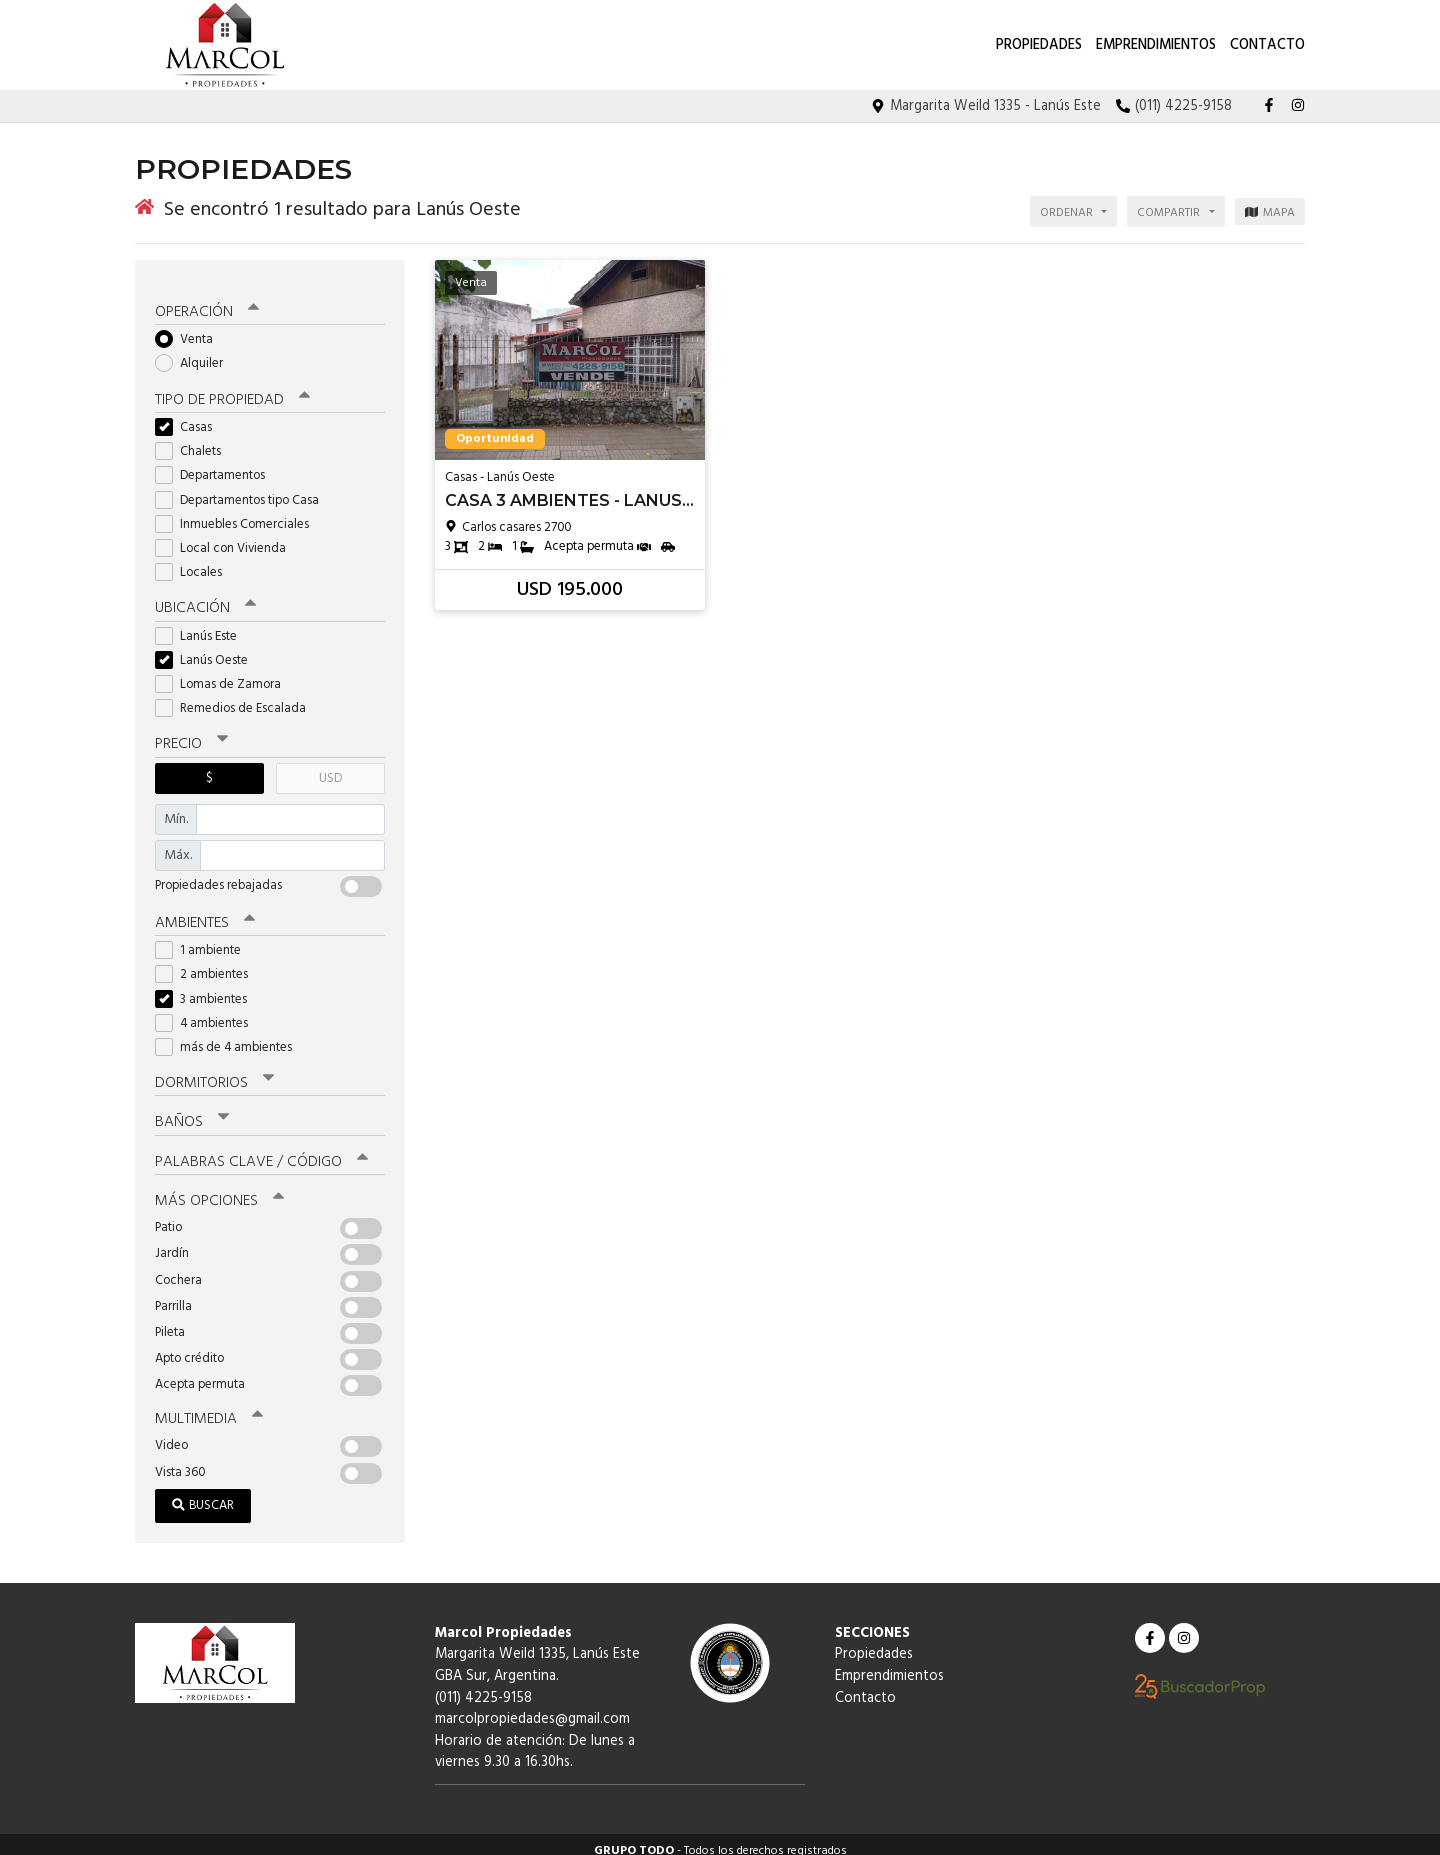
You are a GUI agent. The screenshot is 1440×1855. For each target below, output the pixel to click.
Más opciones (219, 1188)
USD (330, 766)
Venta (190, 328)
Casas (190, 416)
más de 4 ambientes (230, 1035)
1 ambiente (204, 938)
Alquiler (195, 352)
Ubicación (205, 597)
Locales (195, 561)
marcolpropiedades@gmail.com (532, 1706)
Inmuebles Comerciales (238, 512)
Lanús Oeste (208, 648)
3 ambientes (207, 987)
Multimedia (209, 1406)
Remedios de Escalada (237, 697)
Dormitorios (214, 1071)
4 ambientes (208, 1011)
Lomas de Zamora (224, 672)
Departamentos (216, 464)
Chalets (194, 440)
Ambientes (205, 911)
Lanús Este (202, 624)
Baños (192, 1110)
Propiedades (1039, 45)
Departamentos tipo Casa (243, 488)
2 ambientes (208, 962)
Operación (207, 301)
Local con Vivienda (227, 537)
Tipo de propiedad (232, 389)
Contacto (1267, 45)
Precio (191, 733)
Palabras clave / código (261, 1149)
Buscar (203, 1492)
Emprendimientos (1156, 45)
